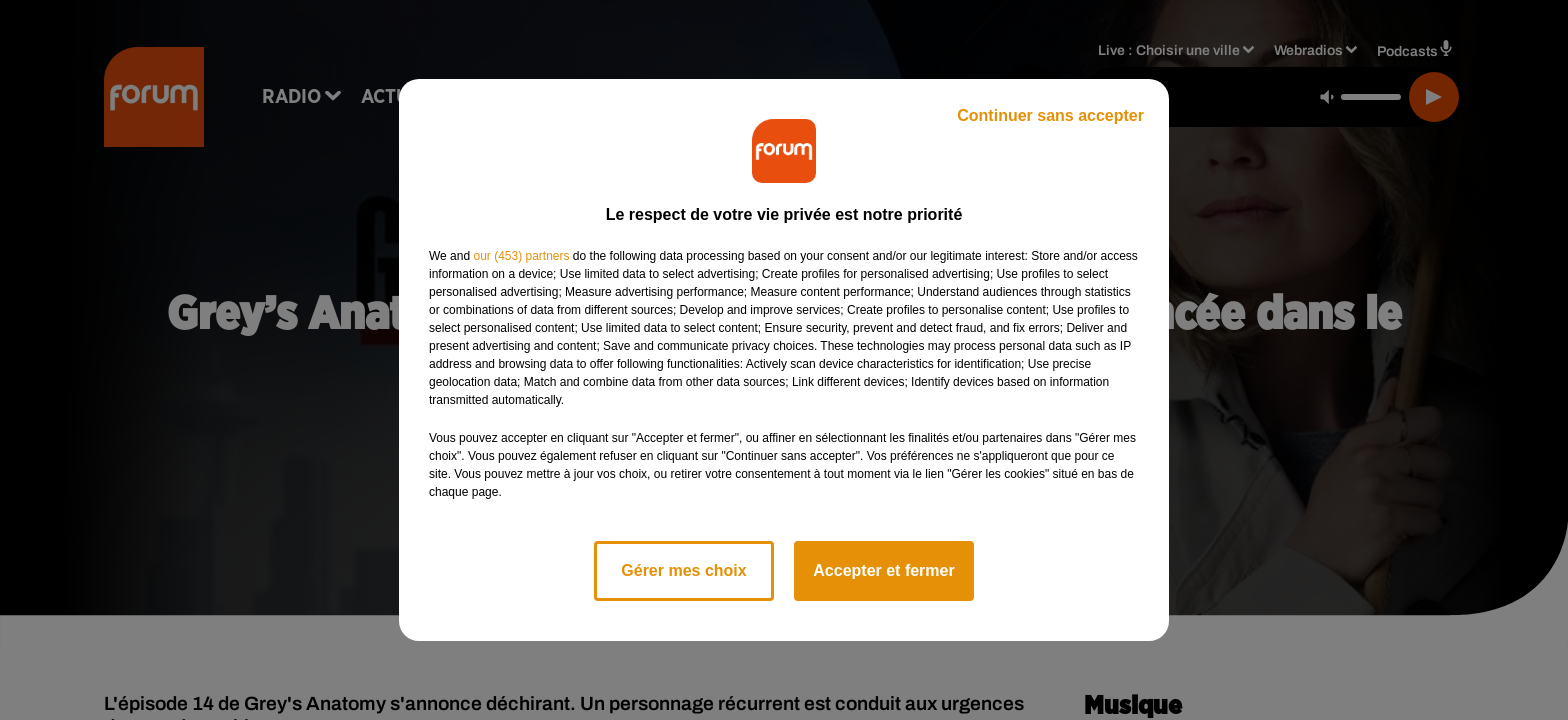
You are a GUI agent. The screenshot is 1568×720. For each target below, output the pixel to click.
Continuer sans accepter (1050, 115)
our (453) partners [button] (521, 256)
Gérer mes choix (683, 570)
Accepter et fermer (883, 570)
